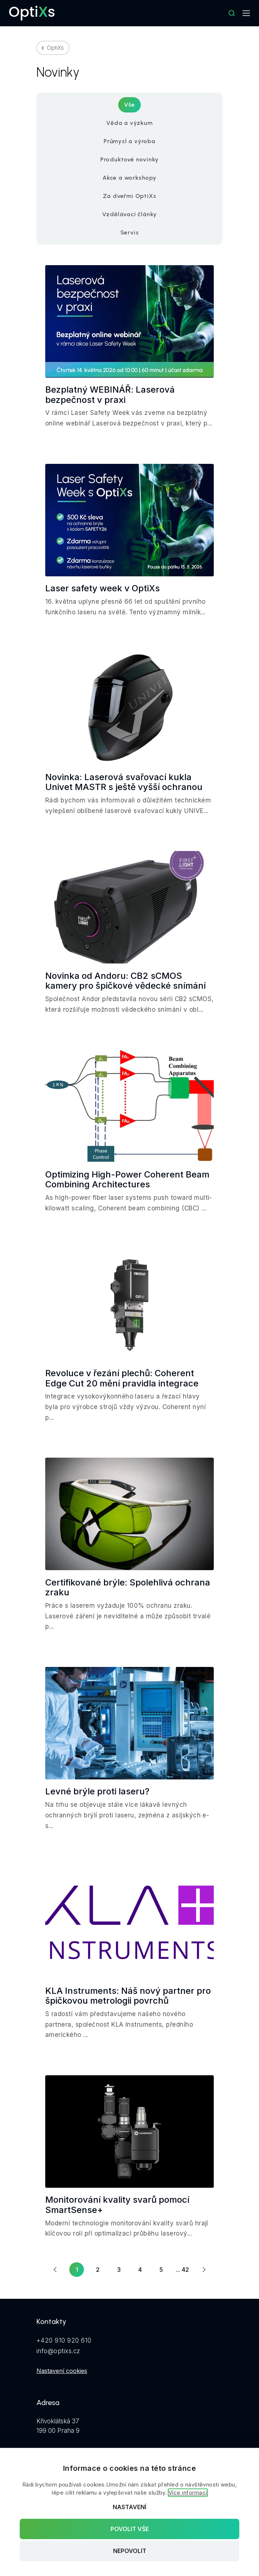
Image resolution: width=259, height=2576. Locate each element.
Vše (129, 104)
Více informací (188, 2492)
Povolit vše (130, 2529)
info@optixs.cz (58, 2351)
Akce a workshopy (129, 177)
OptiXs (55, 48)
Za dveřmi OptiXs (129, 195)
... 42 (182, 2269)
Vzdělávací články (129, 214)
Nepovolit (129, 2551)
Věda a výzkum (129, 122)
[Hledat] (231, 13)
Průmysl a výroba (129, 141)
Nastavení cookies (61, 2370)
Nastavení (129, 2507)
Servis (129, 232)
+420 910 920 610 (64, 2340)
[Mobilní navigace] (246, 13)
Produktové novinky (129, 159)
